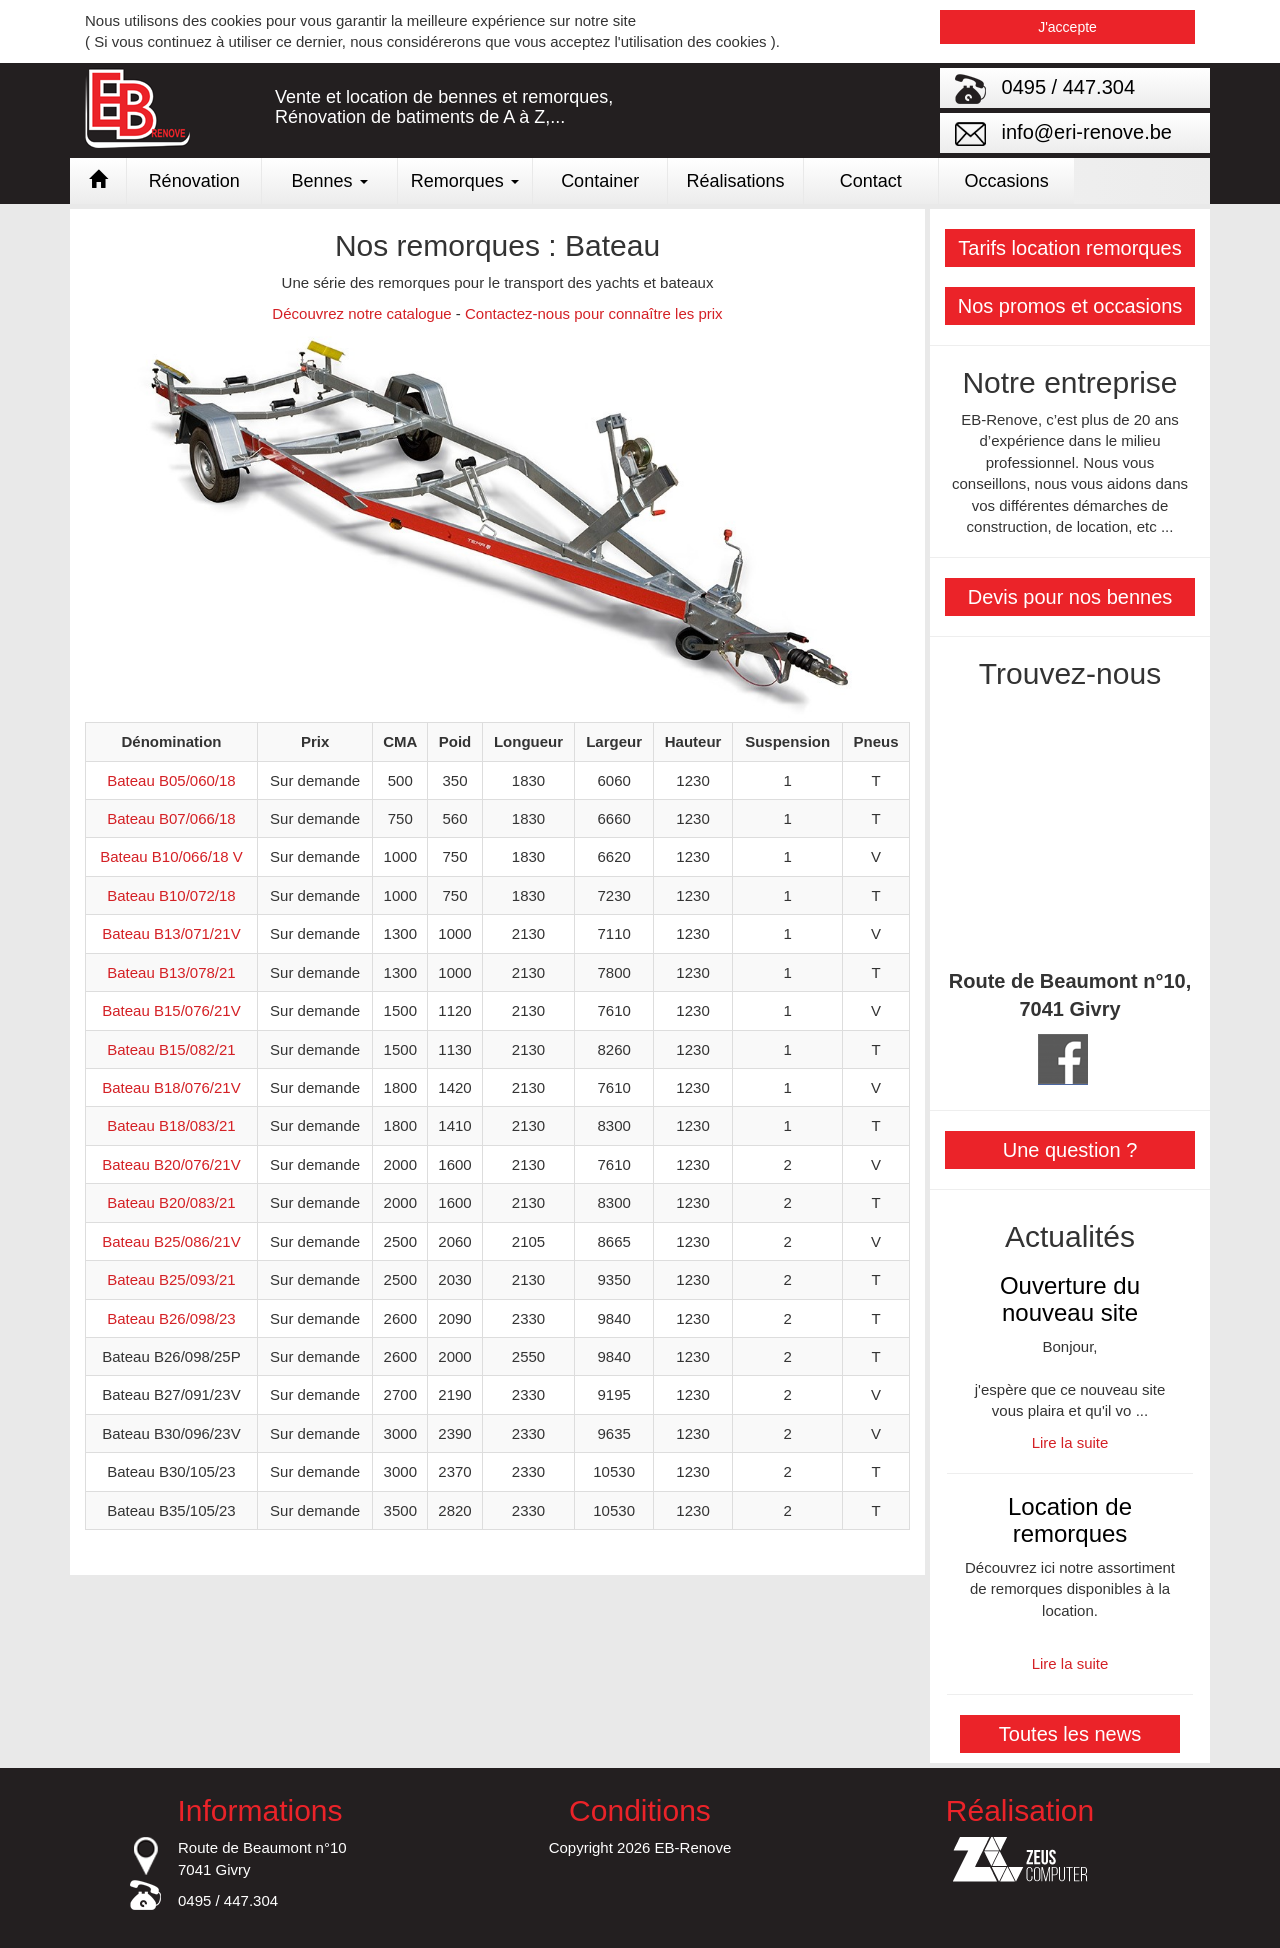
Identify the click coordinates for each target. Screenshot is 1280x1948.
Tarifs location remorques (1069, 248)
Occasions (1007, 181)
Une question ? (1070, 1150)
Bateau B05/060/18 (171, 780)
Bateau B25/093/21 (171, 1279)
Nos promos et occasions (1070, 306)
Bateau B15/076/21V (171, 1010)
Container (600, 181)
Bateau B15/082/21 (171, 1049)
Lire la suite (1070, 1442)
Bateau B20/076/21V (171, 1164)
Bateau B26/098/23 (171, 1318)
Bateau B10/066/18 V (171, 856)
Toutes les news (1070, 1734)
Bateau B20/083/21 (171, 1202)
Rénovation (194, 181)
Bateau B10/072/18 (171, 895)
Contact (871, 181)
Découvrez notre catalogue (361, 313)
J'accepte (1067, 27)
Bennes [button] (329, 181)
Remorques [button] (465, 181)
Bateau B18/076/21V (171, 1087)
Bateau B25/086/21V (171, 1241)
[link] (640, 181)
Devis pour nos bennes (1070, 597)
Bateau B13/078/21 (171, 972)
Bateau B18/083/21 (171, 1125)
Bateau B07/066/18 (171, 818)
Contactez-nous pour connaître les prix (594, 313)
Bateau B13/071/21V (171, 933)
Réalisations (735, 181)
